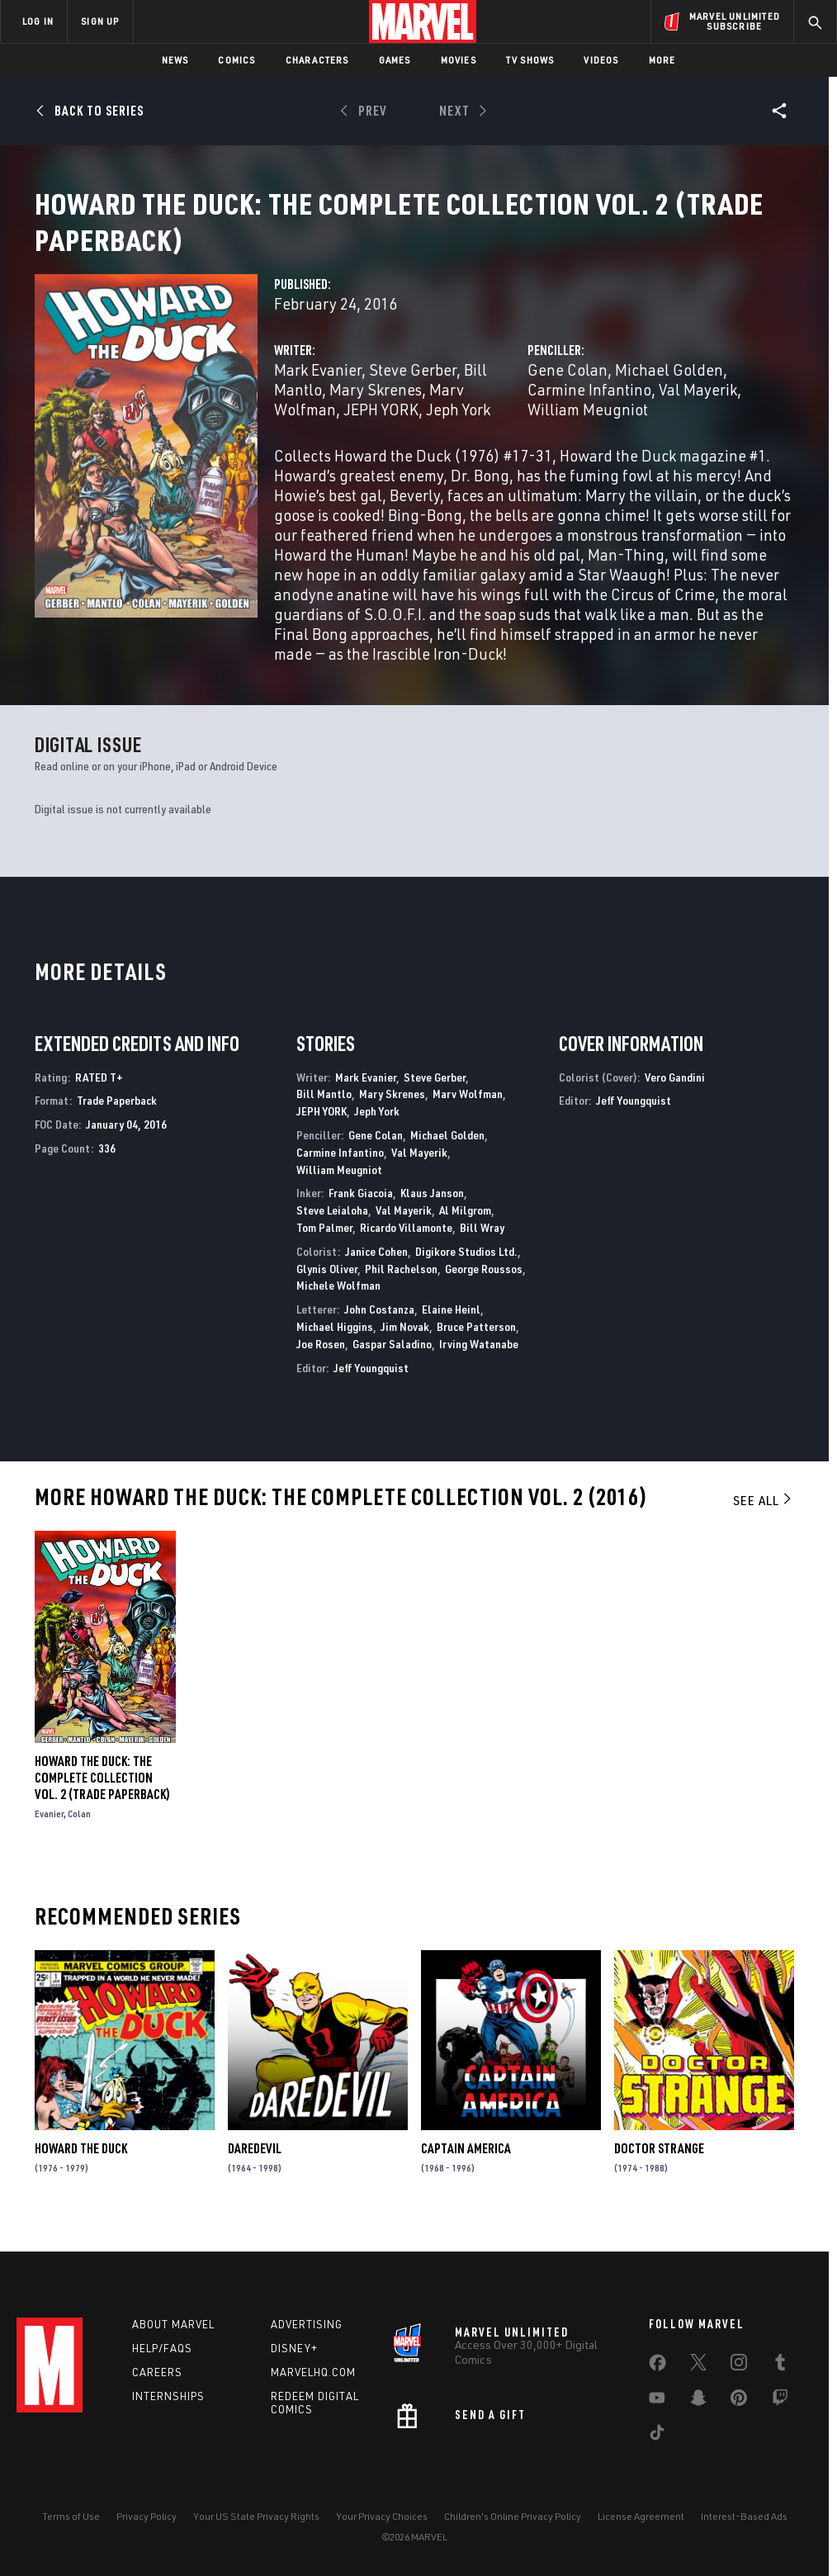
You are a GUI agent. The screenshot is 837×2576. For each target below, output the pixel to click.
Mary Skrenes (375, 409)
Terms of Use (71, 2516)
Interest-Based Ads (744, 2516)
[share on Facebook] (657, 2366)
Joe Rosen (320, 1364)
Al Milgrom (465, 1230)
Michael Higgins (334, 1346)
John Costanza (379, 1329)
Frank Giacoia (361, 1212)
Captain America (466, 2168)
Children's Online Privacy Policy (512, 2516)
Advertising (307, 2324)
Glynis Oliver (326, 1288)
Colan (79, 1833)
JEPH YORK (380, 428)
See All (763, 1520)
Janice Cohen (376, 1271)
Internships (168, 2396)
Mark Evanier (318, 389)
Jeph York (458, 428)
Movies (458, 60)
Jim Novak (405, 1346)
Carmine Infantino (589, 409)
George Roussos (484, 1288)
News (175, 60)
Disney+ (294, 2348)
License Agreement (641, 2516)
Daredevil (254, 2168)
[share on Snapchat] (698, 2401)
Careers (157, 2372)
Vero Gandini (675, 1097)
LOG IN (38, 21)
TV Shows (530, 60)
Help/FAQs (162, 2348)
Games (395, 60)
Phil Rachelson (401, 1288)
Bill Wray (482, 1247)
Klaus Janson (432, 1212)
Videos (601, 60)
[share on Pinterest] (739, 2401)
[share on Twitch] (780, 2401)
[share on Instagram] (739, 2365)
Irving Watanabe (478, 1364)
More (662, 60)
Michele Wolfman (338, 1305)
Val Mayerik (698, 409)
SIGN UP (100, 21)
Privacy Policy (146, 2516)
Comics (236, 60)
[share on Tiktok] (657, 2435)
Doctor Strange (659, 2168)
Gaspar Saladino (392, 1364)
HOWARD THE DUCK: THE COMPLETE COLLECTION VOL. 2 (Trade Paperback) (102, 1797)
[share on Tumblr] (780, 2365)
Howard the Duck (81, 2168)
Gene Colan (567, 389)
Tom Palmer (324, 1247)
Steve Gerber (412, 389)
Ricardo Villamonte (406, 1247)
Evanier (49, 1833)
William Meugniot (587, 428)
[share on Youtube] (657, 2401)
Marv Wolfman (468, 1113)
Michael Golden (669, 389)
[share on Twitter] (698, 2365)
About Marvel (173, 2324)
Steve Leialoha (332, 1230)
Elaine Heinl (451, 1329)
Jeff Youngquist (371, 1387)
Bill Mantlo (324, 1113)
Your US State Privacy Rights (256, 2516)
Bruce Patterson (476, 1346)
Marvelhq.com (313, 2372)
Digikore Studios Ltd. (466, 1271)
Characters (317, 60)
